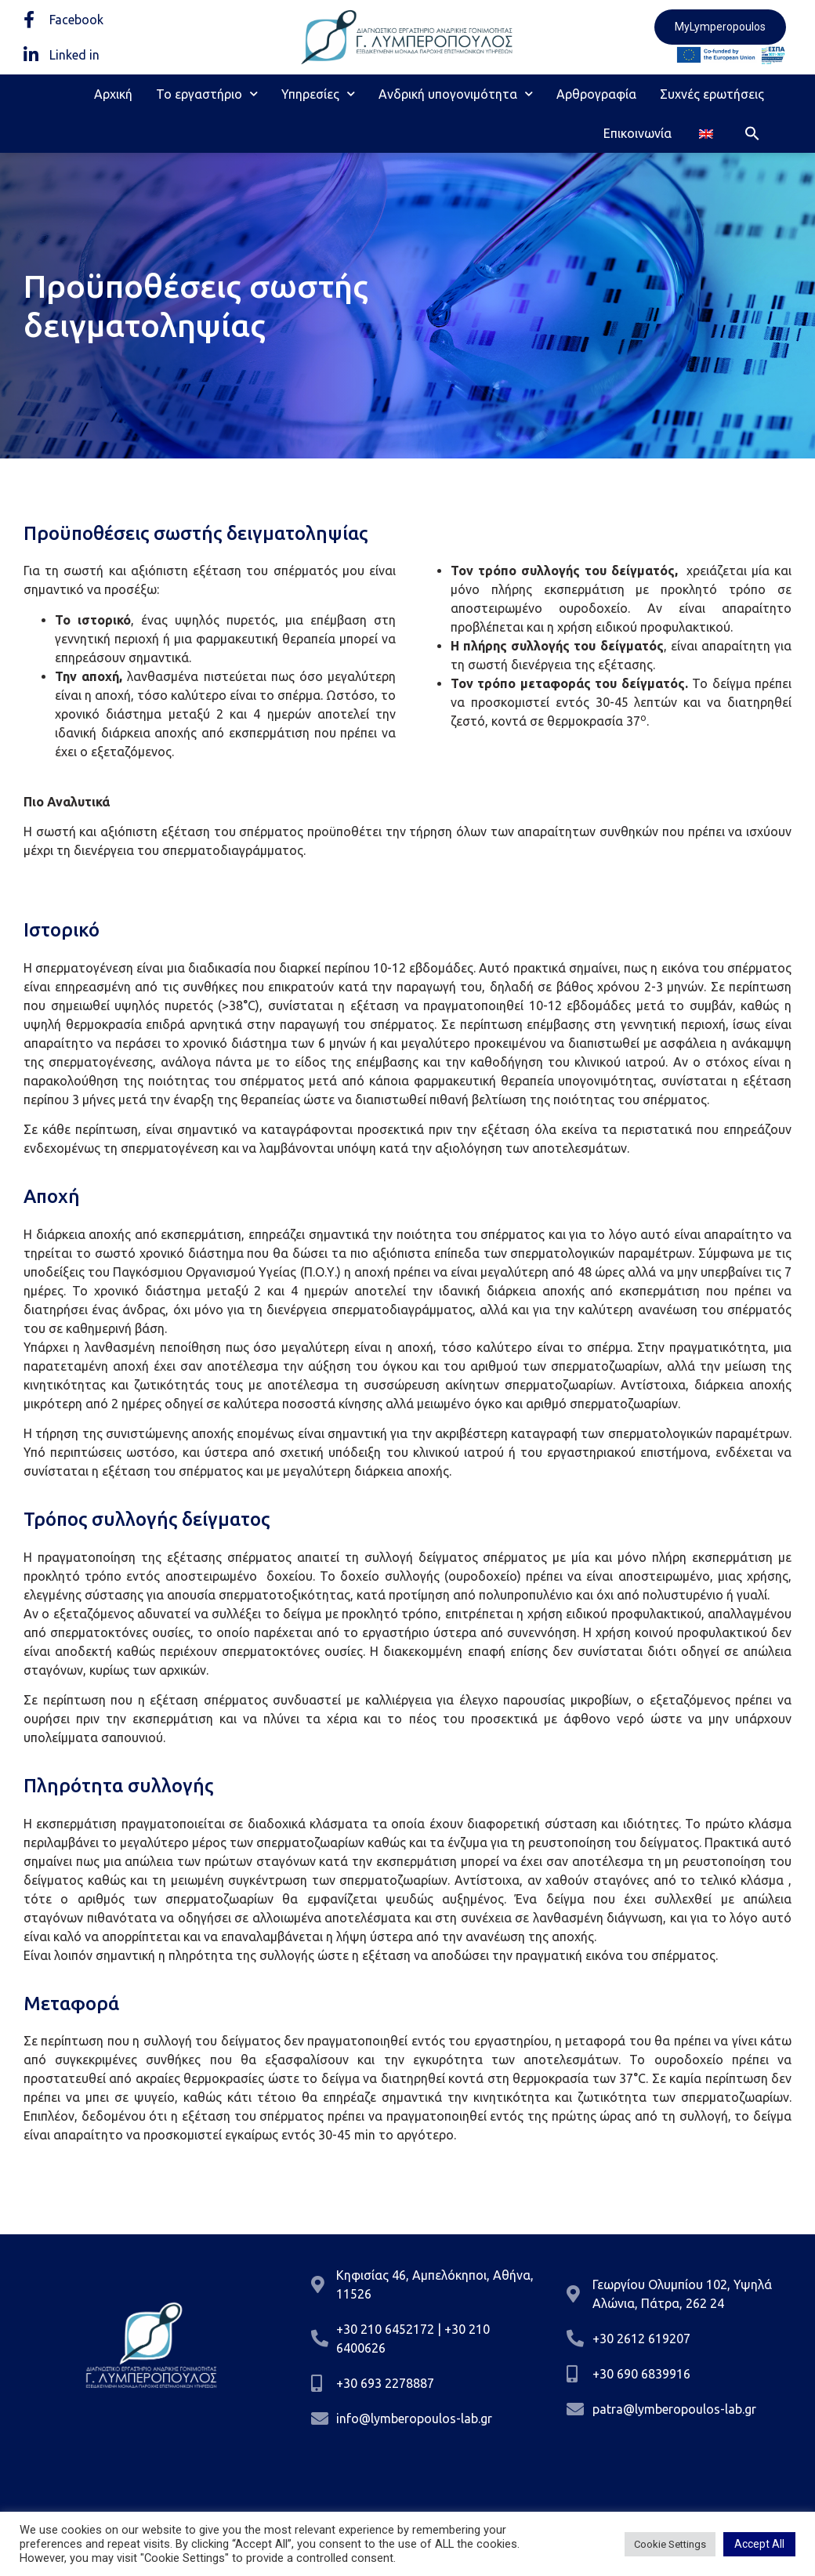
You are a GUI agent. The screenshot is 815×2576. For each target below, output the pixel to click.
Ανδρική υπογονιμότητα (456, 94)
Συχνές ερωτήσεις (712, 94)
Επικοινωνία (637, 133)
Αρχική (113, 94)
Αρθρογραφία (596, 94)
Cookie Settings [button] (670, 2544)
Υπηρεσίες (318, 94)
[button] (752, 133)
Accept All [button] (759, 2544)
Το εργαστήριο (207, 94)
